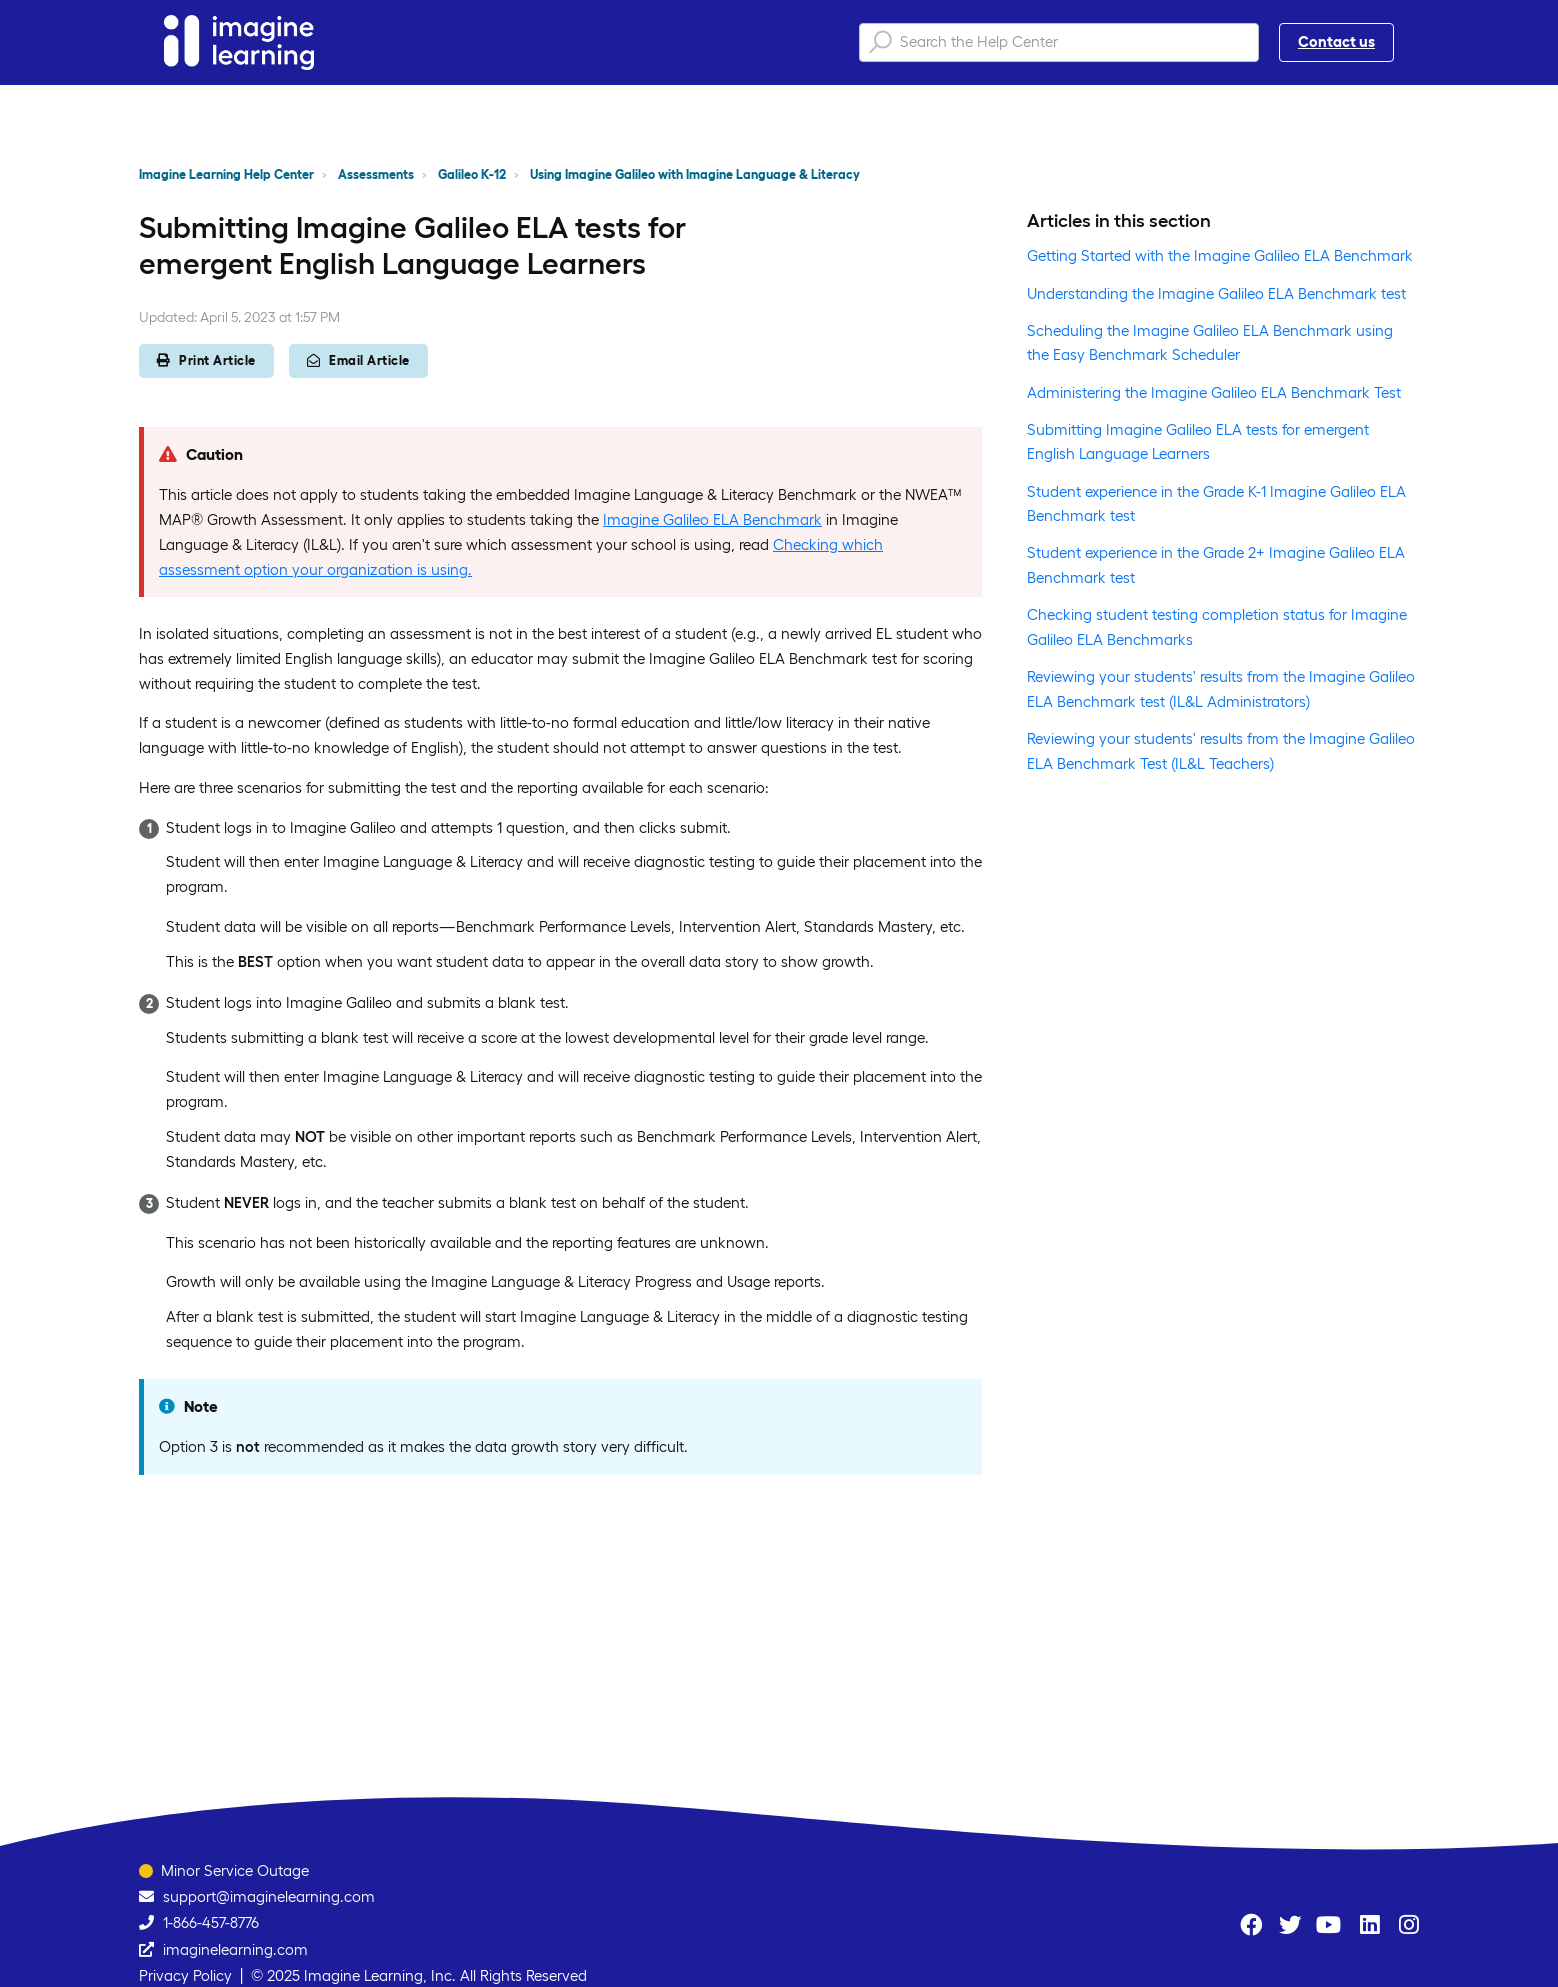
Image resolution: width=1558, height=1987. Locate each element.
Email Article (358, 360)
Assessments (376, 174)
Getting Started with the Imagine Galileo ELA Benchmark (1220, 255)
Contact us (1336, 41)
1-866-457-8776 (211, 1922)
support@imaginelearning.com (269, 1896)
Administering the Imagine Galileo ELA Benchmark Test (1214, 392)
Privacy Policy (185, 1975)
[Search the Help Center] (1059, 42)
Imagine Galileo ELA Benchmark (712, 519)
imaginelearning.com (235, 1949)
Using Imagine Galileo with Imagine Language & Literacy (695, 174)
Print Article (206, 360)
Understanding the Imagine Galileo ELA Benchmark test (1216, 293)
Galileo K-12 (472, 174)
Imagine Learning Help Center (226, 174)
